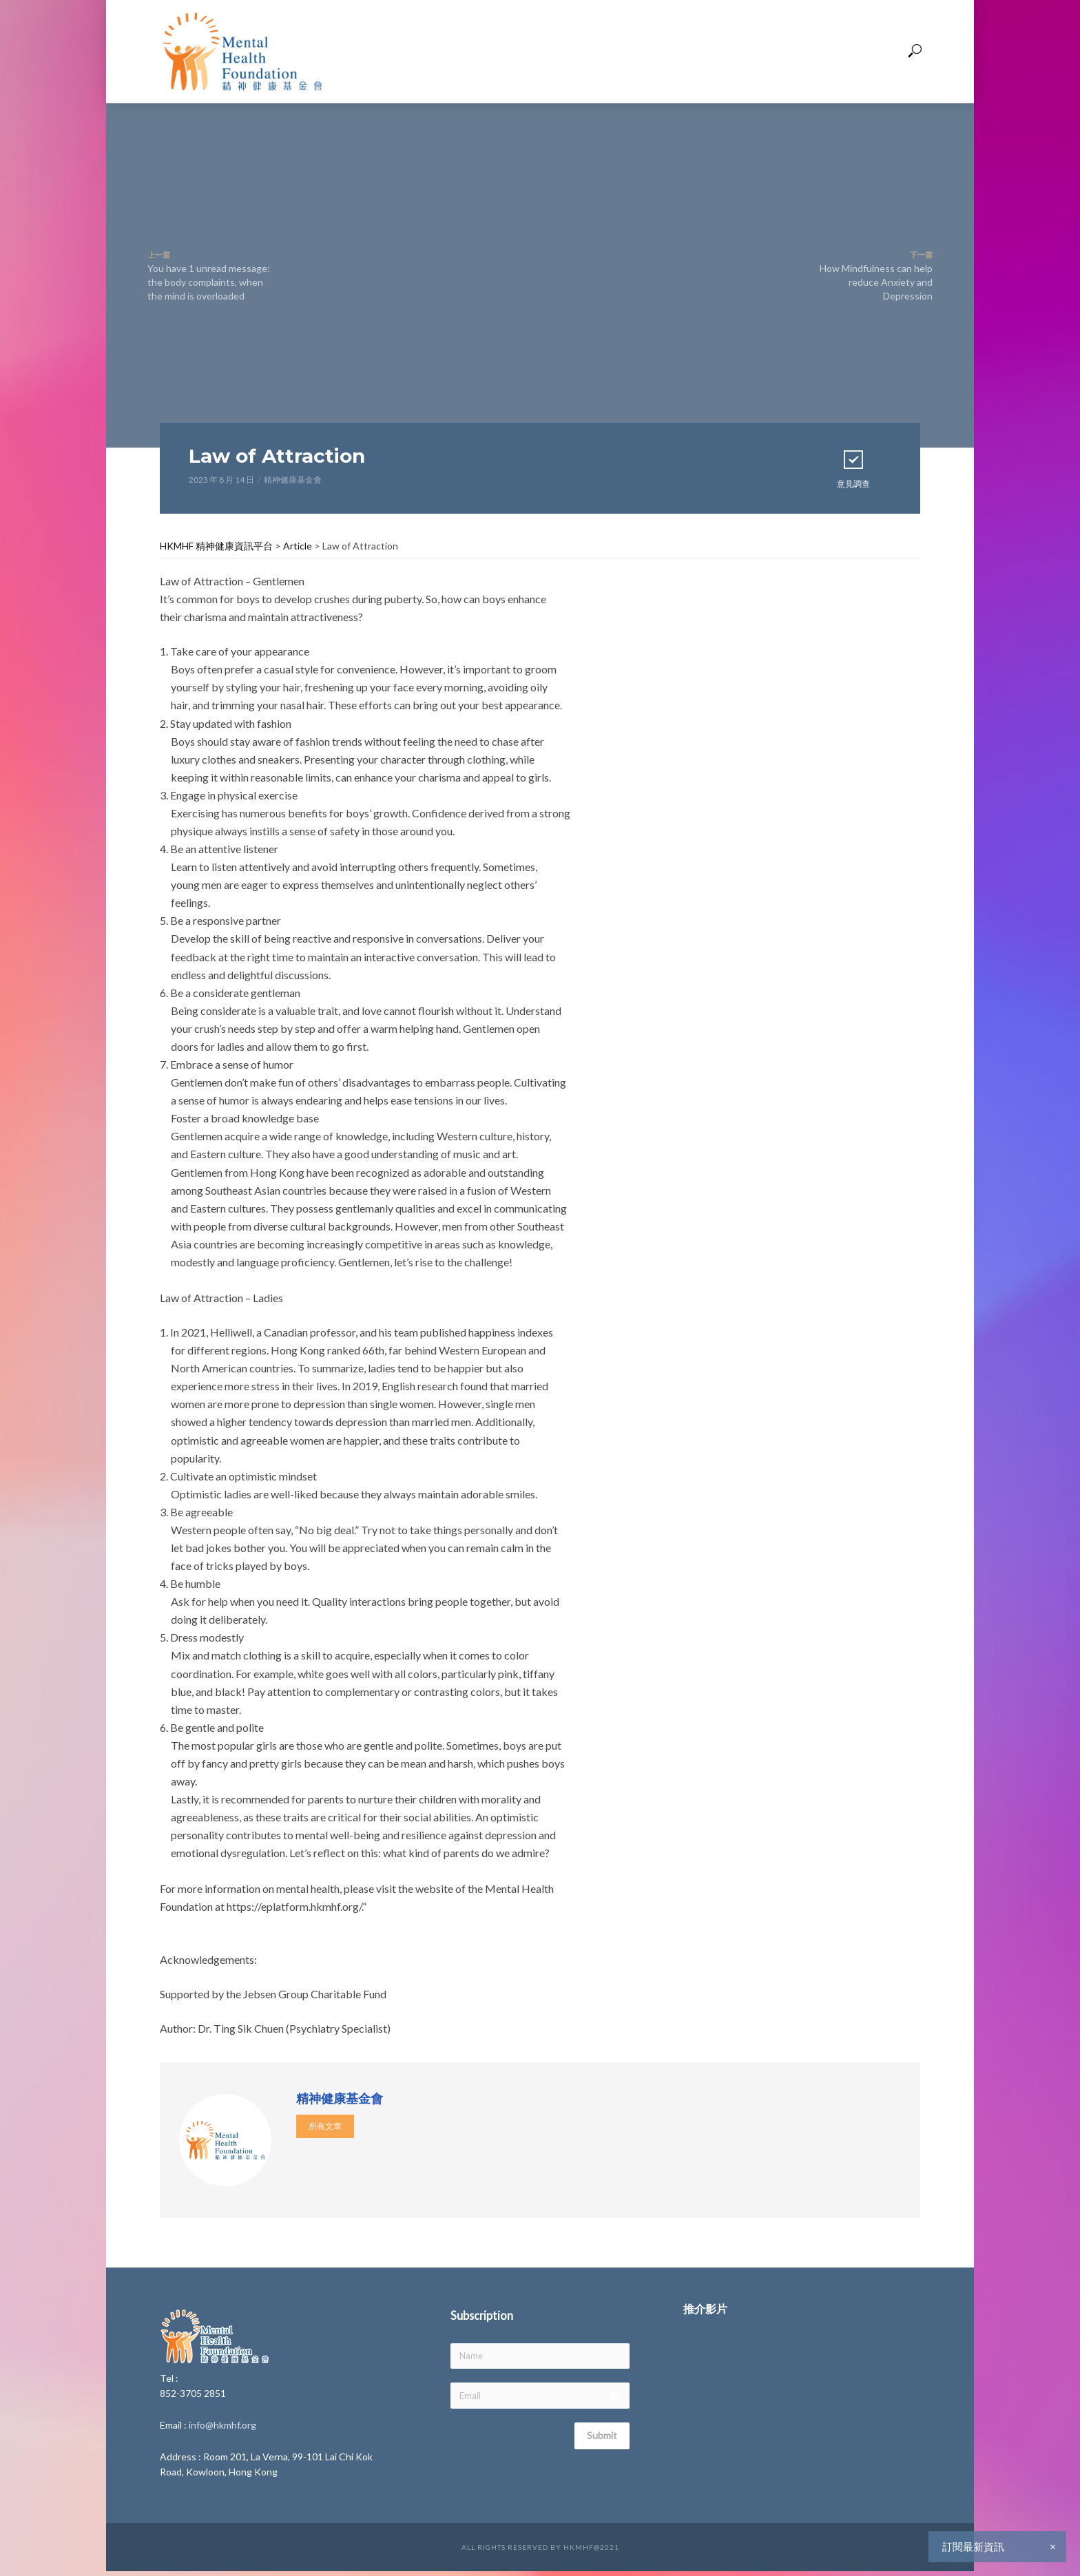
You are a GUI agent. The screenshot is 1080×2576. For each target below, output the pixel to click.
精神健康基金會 (293, 479)
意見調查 (853, 468)
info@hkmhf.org (222, 2425)
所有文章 (325, 2126)
